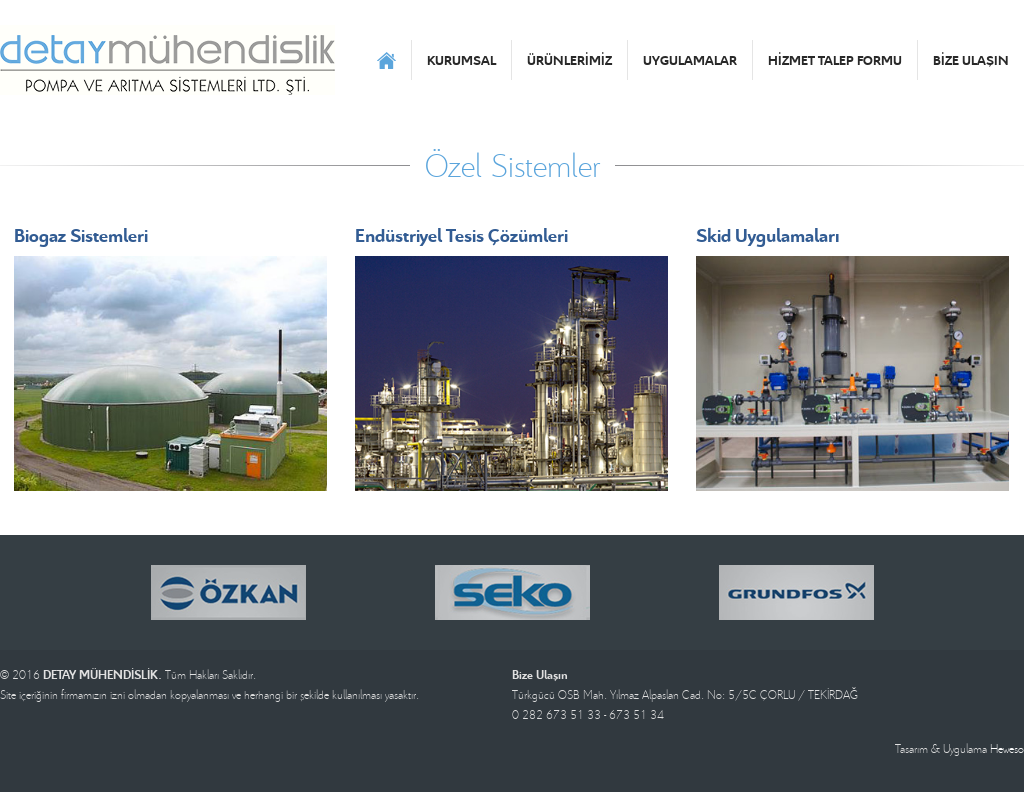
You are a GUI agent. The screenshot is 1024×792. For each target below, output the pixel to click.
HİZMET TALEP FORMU (835, 60)
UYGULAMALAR (690, 60)
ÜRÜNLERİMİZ (569, 60)
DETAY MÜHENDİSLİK (167, 60)
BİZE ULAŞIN (971, 60)
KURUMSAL (461, 60)
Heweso (1007, 748)
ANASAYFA (386, 60)
